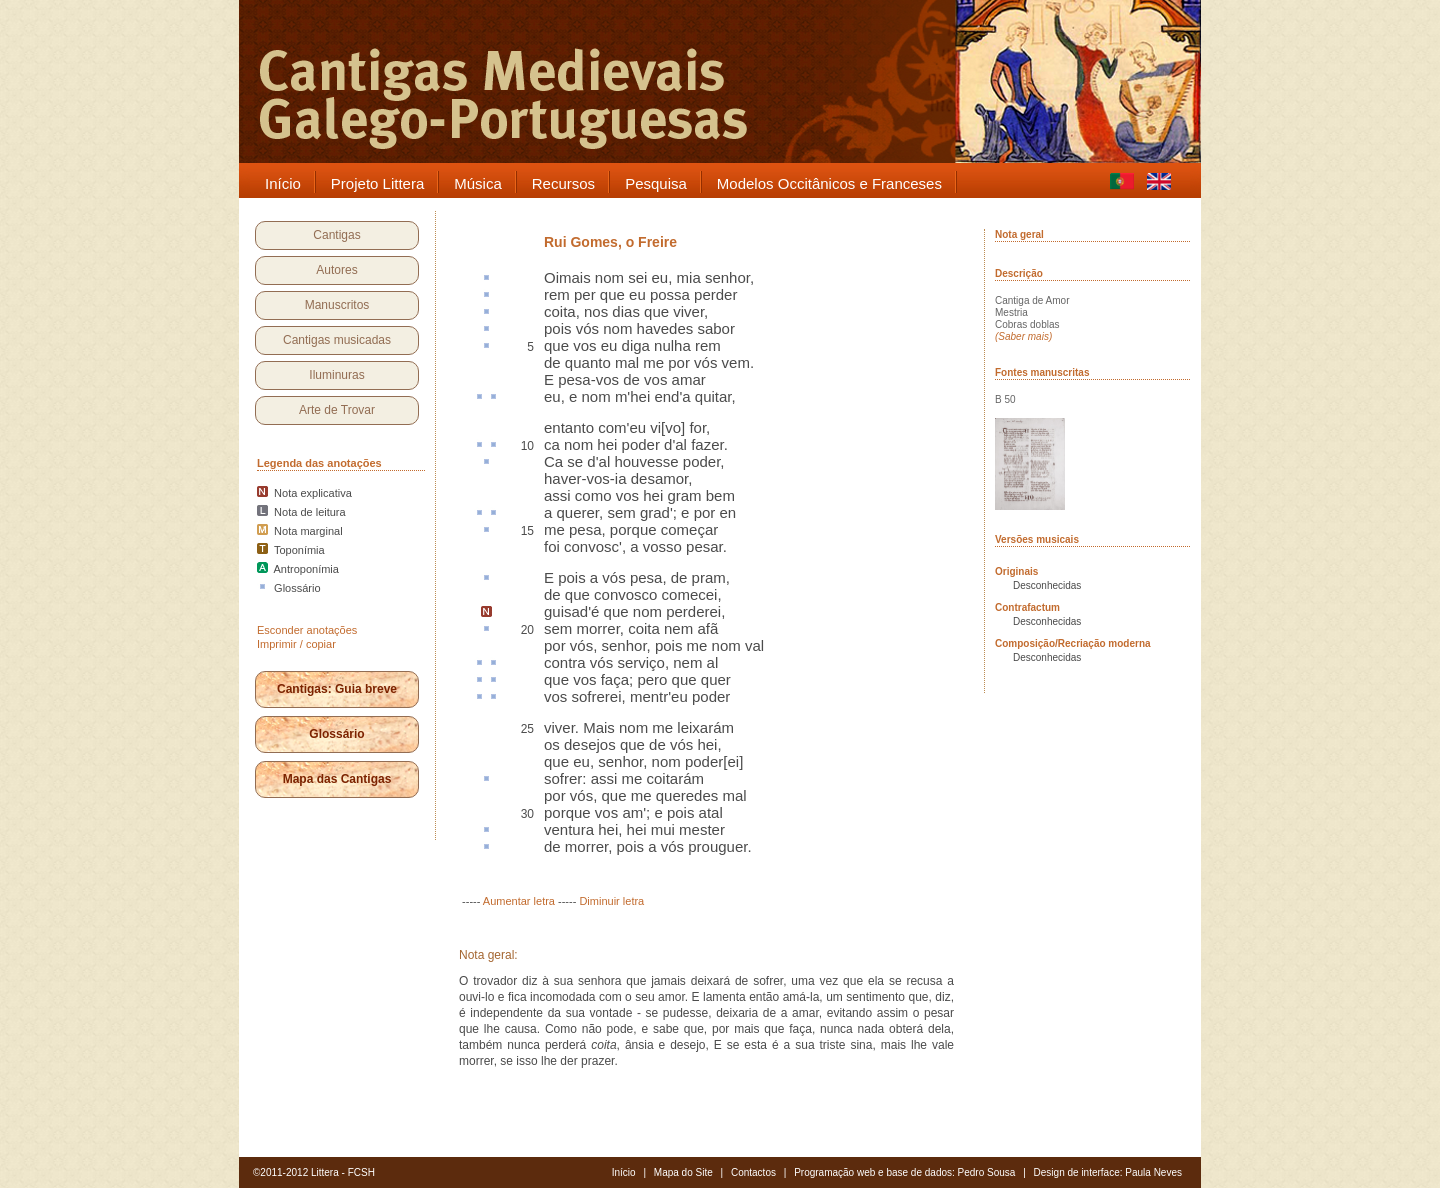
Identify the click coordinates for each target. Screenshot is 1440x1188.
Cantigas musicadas (337, 340)
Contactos (753, 1172)
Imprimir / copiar (296, 644)
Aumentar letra (519, 901)
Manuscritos (337, 305)
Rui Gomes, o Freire (610, 242)
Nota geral (1019, 234)
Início (624, 1172)
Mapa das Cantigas (337, 779)
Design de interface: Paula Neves (1108, 1172)
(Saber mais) (1023, 336)
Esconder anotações (307, 630)
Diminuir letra (611, 901)
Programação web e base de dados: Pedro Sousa (904, 1172)
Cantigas (336, 235)
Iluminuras (336, 375)
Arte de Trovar (337, 410)
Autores (336, 270)
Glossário (336, 734)
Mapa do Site (683, 1172)
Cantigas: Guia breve (337, 689)
